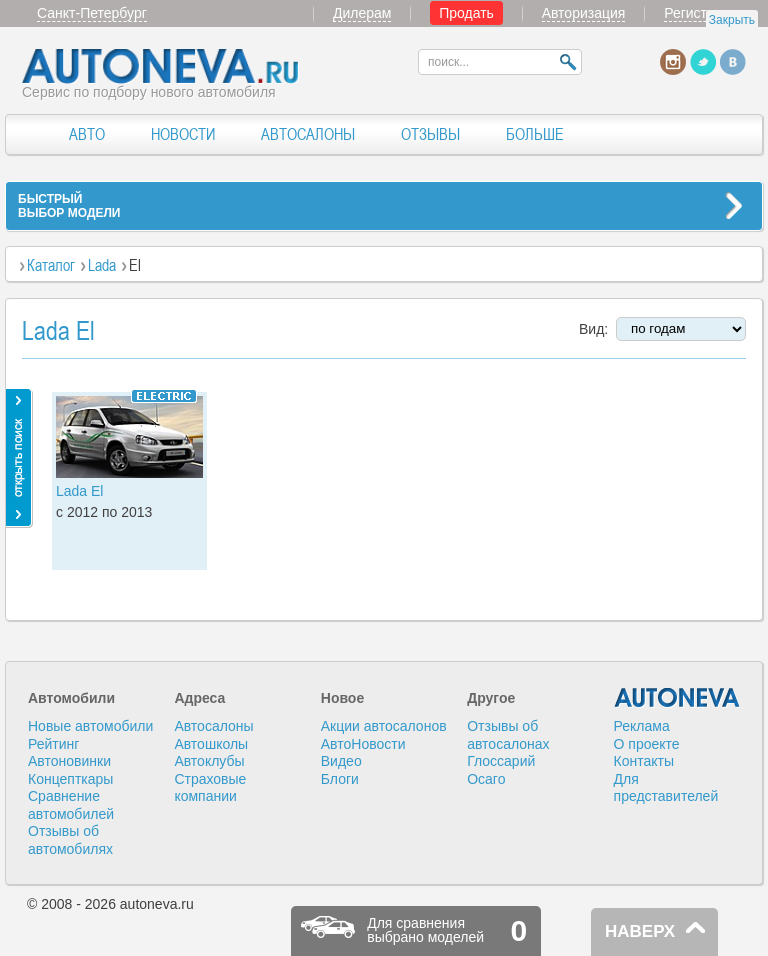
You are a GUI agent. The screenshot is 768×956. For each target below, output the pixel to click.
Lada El (79, 491)
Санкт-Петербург (92, 13)
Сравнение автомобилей (71, 805)
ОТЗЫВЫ (430, 134)
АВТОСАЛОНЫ (308, 134)
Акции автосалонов (384, 726)
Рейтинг (53, 744)
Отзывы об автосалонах (508, 735)
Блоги (340, 779)
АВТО (87, 134)
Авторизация (584, 13)
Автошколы (211, 744)
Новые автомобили (90, 726)
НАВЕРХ (640, 931)
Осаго (486, 779)
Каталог (51, 265)
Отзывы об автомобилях (70, 840)
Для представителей (666, 788)
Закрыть (732, 20)
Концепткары (70, 779)
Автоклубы (209, 761)
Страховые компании (210, 788)
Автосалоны (213, 726)
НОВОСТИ (183, 134)
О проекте (647, 744)
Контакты (644, 761)
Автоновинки (69, 761)
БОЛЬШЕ (535, 134)
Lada (102, 265)
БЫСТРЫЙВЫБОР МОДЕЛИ (69, 206)
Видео (341, 761)
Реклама (642, 726)
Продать (466, 13)
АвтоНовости (363, 744)
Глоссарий (501, 761)
